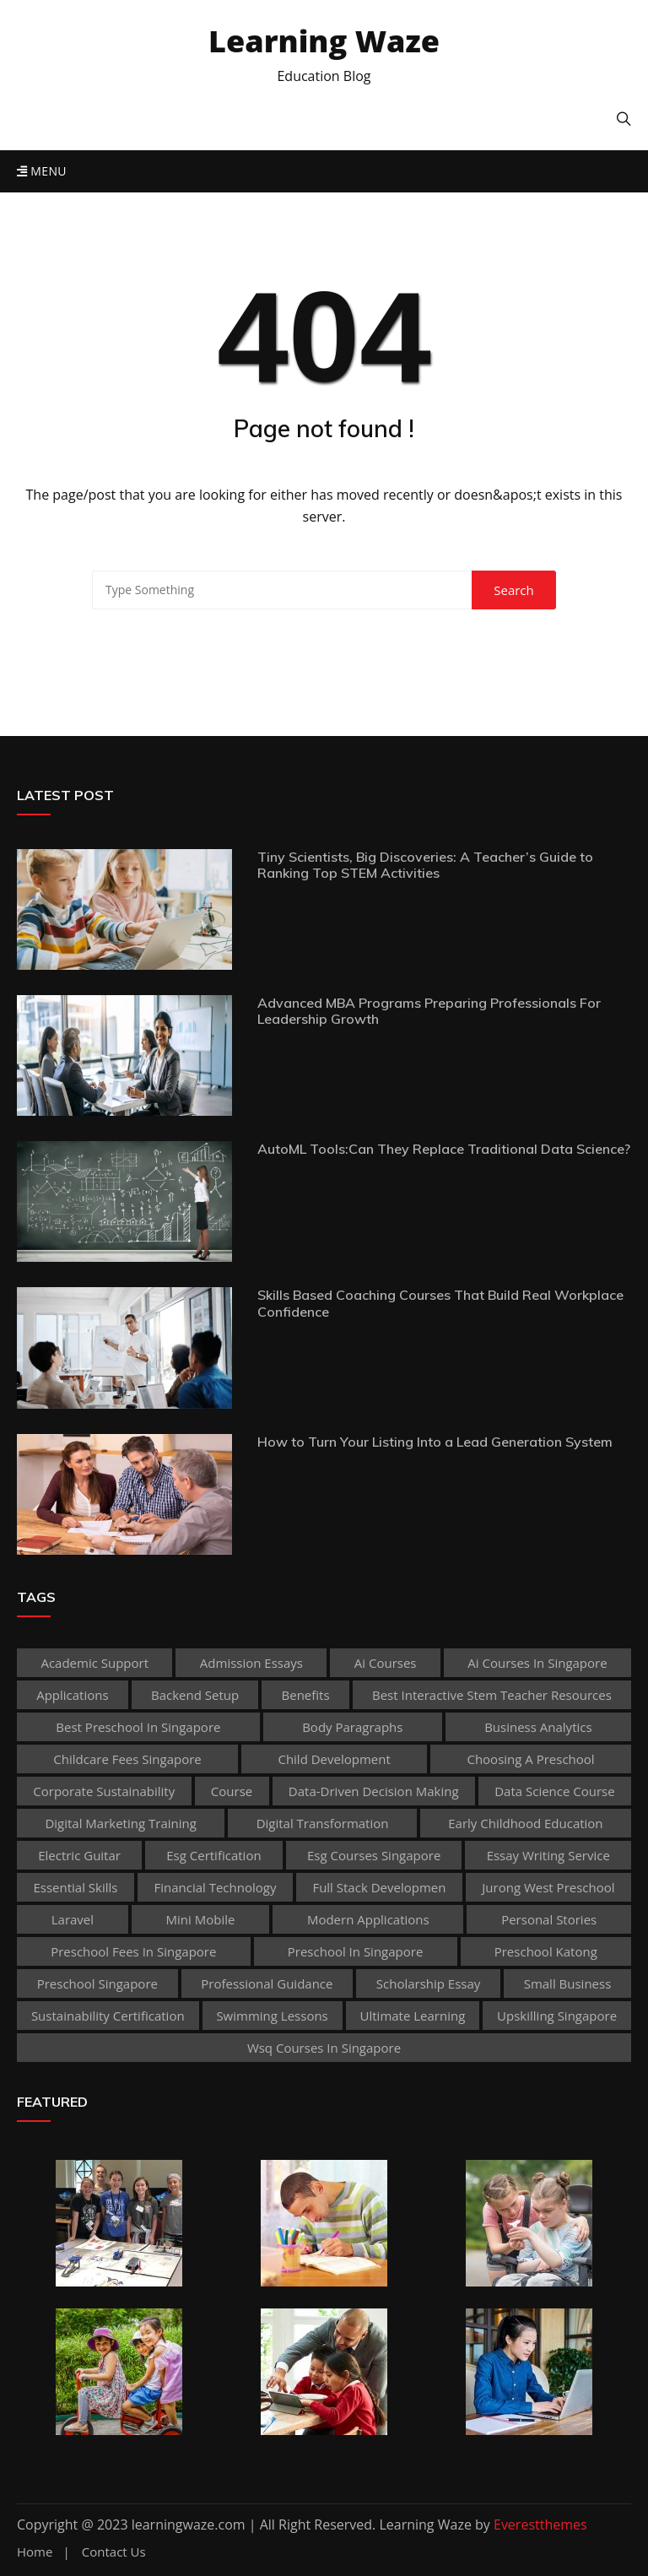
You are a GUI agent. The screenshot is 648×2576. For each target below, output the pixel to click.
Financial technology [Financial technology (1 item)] (215, 1887)
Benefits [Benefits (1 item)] (306, 1694)
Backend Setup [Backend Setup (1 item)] (195, 1694)
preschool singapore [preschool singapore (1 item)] (97, 1983)
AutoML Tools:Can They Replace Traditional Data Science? (443, 1148)
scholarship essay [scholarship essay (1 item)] (428, 1983)
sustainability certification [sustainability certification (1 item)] (108, 2015)
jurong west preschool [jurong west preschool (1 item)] (548, 1887)
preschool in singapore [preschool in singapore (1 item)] (356, 1951)
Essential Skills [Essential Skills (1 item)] (75, 1887)
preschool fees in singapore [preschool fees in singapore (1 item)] (133, 1951)
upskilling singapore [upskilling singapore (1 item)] (557, 2015)
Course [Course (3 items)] (231, 1791)
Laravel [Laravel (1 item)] (72, 1919)
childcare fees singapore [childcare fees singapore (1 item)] (127, 1759)
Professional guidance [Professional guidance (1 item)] (266, 1983)
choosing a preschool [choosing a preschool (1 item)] (530, 1759)
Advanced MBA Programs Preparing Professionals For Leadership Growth (429, 1010)
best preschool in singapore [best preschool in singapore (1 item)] (138, 1726)
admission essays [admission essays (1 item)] (251, 1662)
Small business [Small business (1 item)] (568, 1983)
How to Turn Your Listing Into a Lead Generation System (435, 1441)
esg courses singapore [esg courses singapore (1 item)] (373, 1855)
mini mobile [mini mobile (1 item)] (200, 1919)
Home (34, 2552)
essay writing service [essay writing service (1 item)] (548, 1855)
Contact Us (114, 2552)
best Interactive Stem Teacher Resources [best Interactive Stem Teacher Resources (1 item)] (492, 1694)
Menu (42, 171)
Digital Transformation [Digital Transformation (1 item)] (322, 1823)
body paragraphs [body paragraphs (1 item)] (352, 1726)
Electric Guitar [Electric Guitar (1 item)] (79, 1855)
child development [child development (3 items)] (334, 1759)
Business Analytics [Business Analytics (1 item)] (537, 1726)
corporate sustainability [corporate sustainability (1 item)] (104, 1791)
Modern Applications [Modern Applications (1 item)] (368, 1919)
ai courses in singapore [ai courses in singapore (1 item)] (537, 1662)
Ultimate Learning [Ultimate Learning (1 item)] (413, 2015)
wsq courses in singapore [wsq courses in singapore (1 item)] (324, 2047)
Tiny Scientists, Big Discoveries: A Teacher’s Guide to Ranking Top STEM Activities (425, 864)
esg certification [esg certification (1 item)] (213, 1855)
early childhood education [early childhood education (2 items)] (525, 1823)
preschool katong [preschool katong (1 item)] (545, 1951)
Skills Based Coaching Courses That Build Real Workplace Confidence (440, 1302)
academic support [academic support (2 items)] (94, 1662)
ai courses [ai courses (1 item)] (385, 1662)
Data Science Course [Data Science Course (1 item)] (554, 1791)
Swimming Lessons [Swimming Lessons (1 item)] (271, 2015)
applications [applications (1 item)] (72, 1694)
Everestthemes (540, 2524)
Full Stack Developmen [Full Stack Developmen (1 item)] (379, 1887)
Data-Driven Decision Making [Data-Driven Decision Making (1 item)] (374, 1791)
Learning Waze (324, 41)
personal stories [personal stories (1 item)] (549, 1919)
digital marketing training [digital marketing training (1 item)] (120, 1823)
